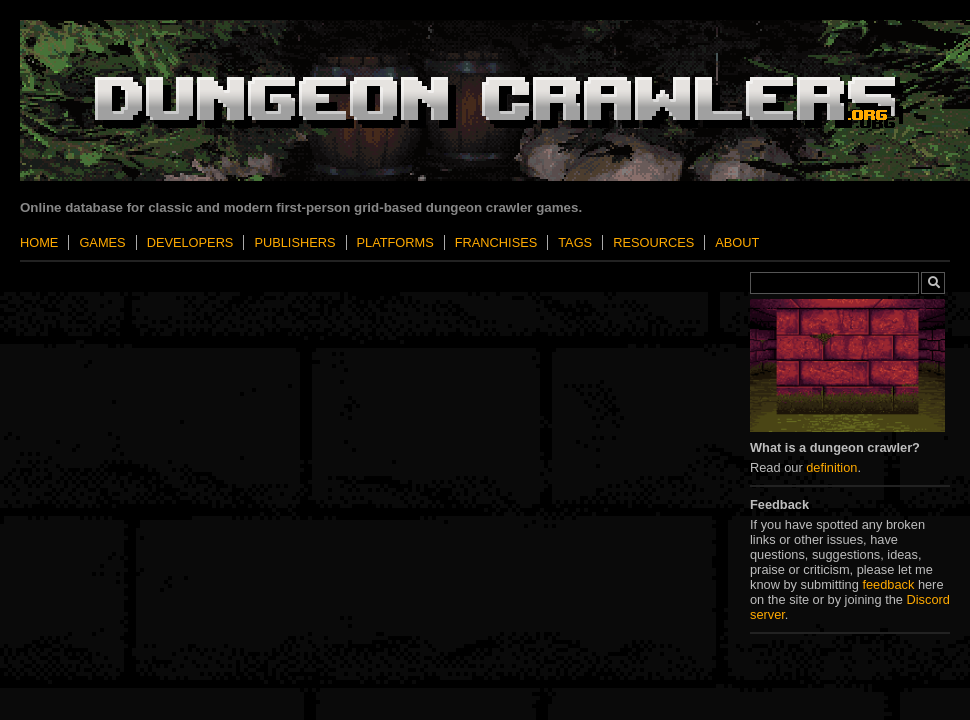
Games (102, 242)
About (737, 242)
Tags (575, 242)
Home (39, 242)
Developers (190, 242)
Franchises (496, 242)
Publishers (294, 242)
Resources (653, 242)
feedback (888, 584)
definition (831, 467)
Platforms (395, 242)
